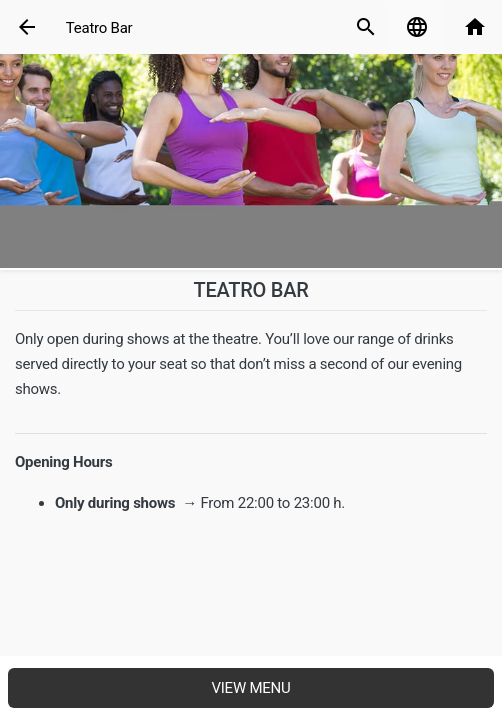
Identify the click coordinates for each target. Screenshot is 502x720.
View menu (250, 688)
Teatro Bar (99, 28)
